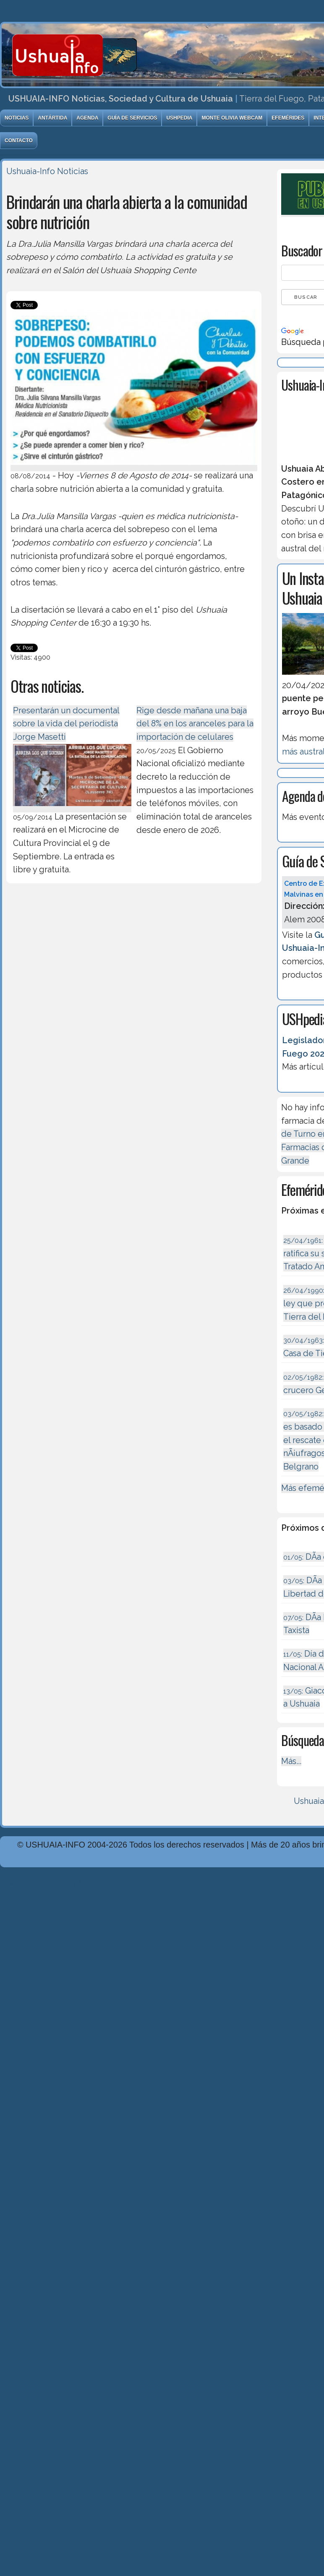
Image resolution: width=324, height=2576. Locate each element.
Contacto (19, 141)
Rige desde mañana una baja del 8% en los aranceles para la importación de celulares (194, 723)
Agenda (87, 118)
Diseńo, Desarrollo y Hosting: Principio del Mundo (95, 1882)
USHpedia (179, 118)
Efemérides (288, 118)
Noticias (17, 118)
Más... (291, 1761)
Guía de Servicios (132, 118)
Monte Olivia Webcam (231, 118)
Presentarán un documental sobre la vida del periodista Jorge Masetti (66, 723)
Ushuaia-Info (30, 171)
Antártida (52, 118)
